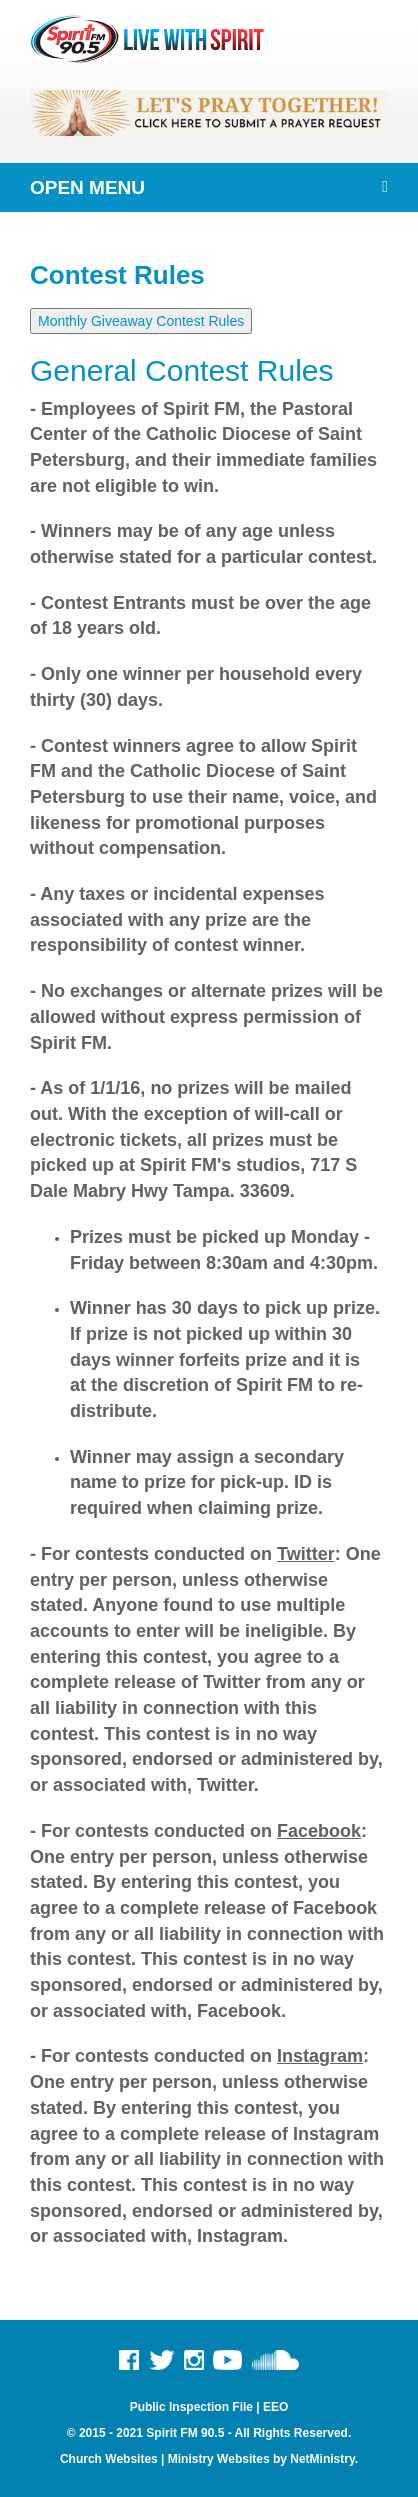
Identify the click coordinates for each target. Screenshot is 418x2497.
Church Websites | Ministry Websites (166, 2459)
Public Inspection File (191, 2407)
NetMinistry (322, 2459)
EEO (275, 2407)
